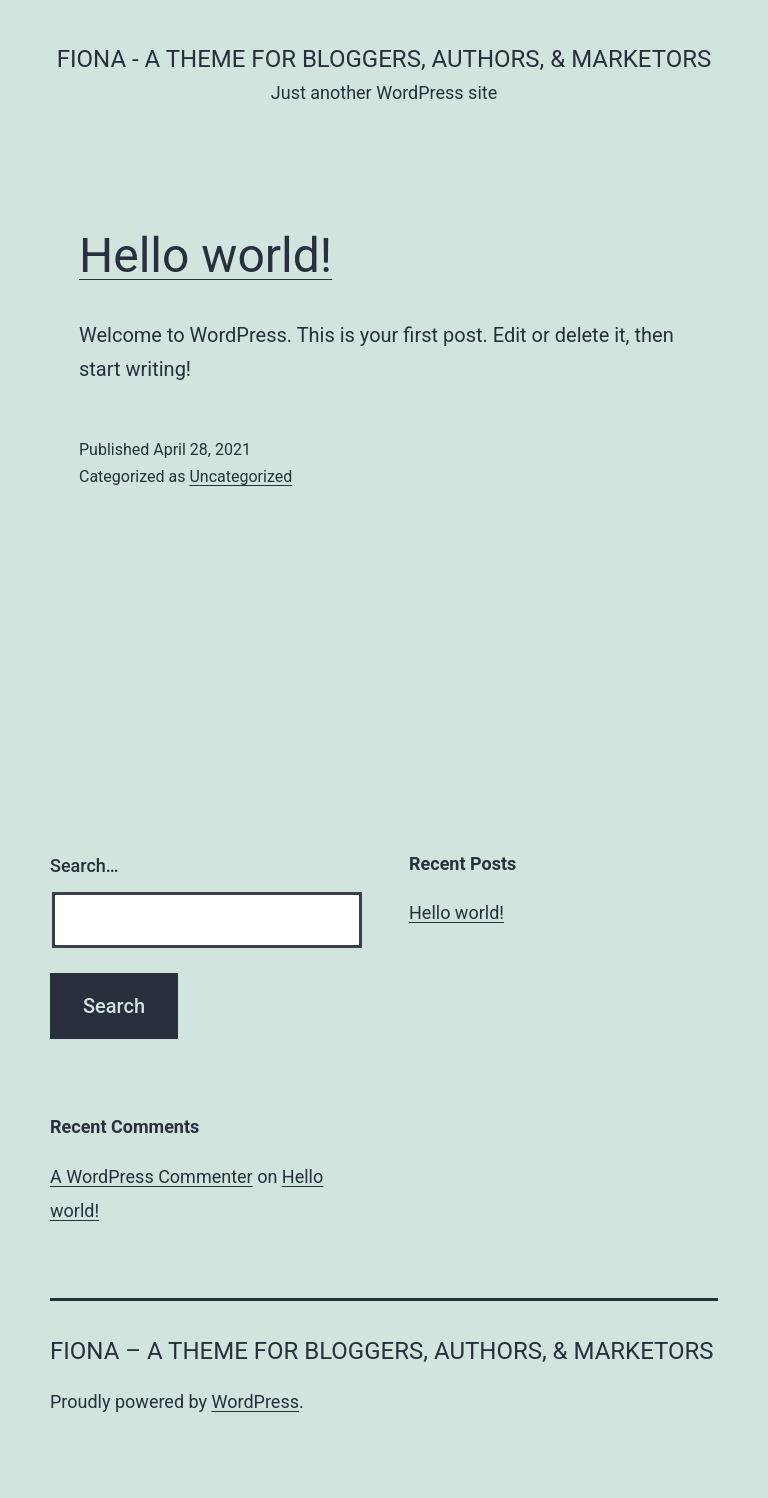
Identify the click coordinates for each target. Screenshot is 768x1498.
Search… (84, 865)
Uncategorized (240, 476)
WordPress (255, 1401)
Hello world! (205, 255)
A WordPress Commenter (151, 1176)
